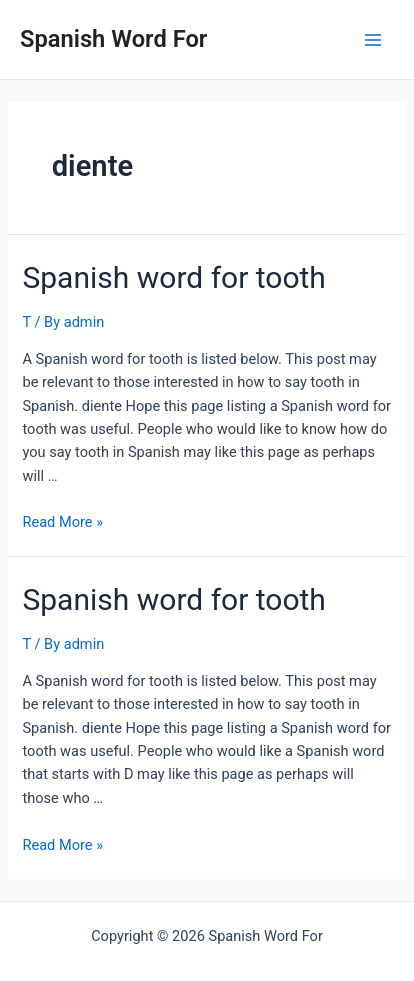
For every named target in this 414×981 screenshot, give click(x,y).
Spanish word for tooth (173, 277)
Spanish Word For (113, 39)
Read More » (62, 522)
